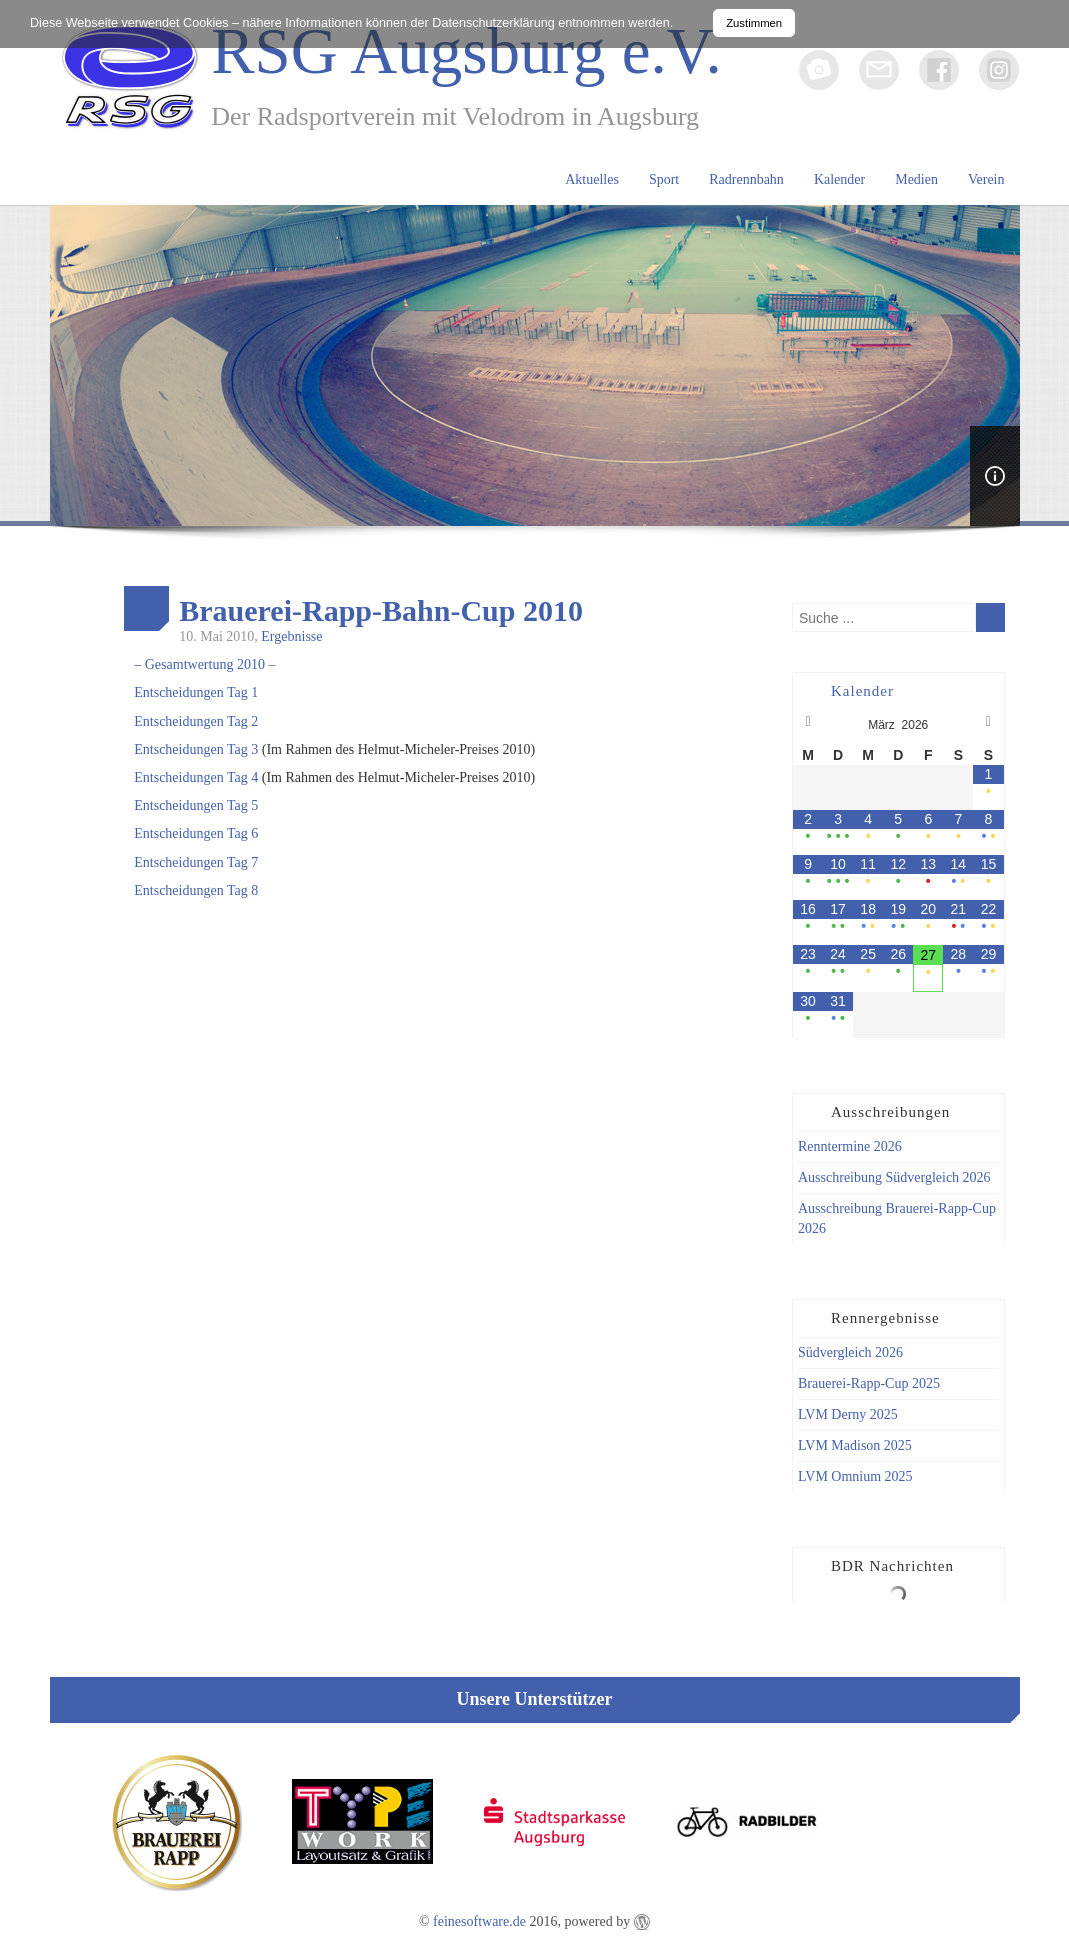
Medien (916, 179)
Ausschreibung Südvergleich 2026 (894, 1177)
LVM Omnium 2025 (855, 1476)
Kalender (839, 179)
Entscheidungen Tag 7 (196, 862)
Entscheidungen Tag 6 (196, 833)
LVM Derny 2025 (848, 1414)
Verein (986, 179)
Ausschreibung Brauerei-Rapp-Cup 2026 (897, 1218)
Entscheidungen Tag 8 (196, 890)
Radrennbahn (746, 179)
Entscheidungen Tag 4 (196, 777)
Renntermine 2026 (850, 1146)
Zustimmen (754, 23)
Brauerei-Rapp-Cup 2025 (869, 1383)
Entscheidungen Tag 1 (196, 692)
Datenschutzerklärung (493, 23)
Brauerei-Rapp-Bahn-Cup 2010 (381, 611)
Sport (664, 179)
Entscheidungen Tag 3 (196, 749)
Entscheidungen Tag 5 (196, 805)
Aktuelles (592, 179)
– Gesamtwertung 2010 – (204, 664)
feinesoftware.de (479, 1921)
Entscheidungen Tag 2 (196, 721)
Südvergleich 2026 (850, 1352)
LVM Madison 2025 (855, 1445)
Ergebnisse (291, 636)
